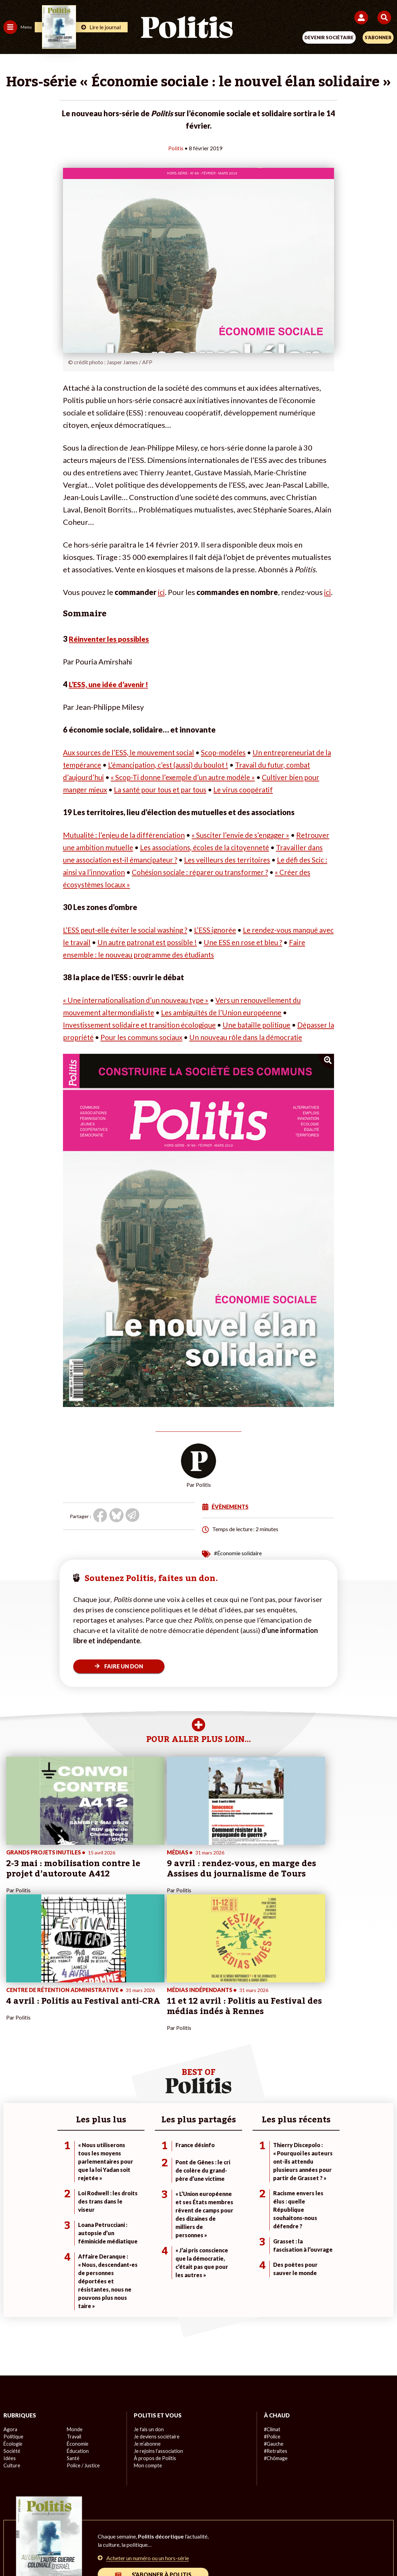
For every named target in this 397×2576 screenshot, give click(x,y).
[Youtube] (151, 2552)
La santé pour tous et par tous (200, 789)
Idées (9, 2336)
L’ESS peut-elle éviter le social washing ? (129, 929)
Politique (13, 2314)
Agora (10, 2307)
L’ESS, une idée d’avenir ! (111, 684)
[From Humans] (194, 2552)
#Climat (272, 2307)
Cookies (335, 2527)
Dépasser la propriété (100, 1037)
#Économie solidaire (238, 1565)
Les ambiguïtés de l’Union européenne (232, 1012)
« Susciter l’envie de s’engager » (249, 835)
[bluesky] (130, 2552)
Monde (74, 2307)
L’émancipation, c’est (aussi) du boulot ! (192, 764)
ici (161, 592)
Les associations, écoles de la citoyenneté (250, 847)
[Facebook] (108, 2552)
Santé (73, 2336)
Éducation (77, 2329)
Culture (11, 2343)
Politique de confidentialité (255, 2527)
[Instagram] (173, 2552)
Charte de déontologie (150, 2527)
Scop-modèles (234, 752)
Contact (56, 2527)
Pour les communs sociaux (187, 1037)
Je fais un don (148, 2307)
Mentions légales (95, 2527)
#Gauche (273, 2322)
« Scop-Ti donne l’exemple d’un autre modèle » (217, 777)
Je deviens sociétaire (156, 2314)
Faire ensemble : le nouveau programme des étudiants (153, 954)
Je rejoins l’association (158, 2329)
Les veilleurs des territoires (288, 859)
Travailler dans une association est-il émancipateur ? (149, 859)
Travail (74, 2314)
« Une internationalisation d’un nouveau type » (139, 1000)
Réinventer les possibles (111, 638)
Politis (175, 148)
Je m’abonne (147, 2322)
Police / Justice (83, 2343)
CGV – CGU (199, 2527)
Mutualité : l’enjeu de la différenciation (127, 835)
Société (11, 2329)
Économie (77, 2322)
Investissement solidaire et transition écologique (144, 1024)
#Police (272, 2314)
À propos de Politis (154, 2336)
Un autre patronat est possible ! (168, 942)
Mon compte (147, 2343)
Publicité (306, 2527)
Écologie (12, 2322)
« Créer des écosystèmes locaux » (172, 884)
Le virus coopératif (288, 789)
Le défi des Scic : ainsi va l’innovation (127, 872)
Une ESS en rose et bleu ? (270, 942)
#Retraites (275, 2329)
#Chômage (275, 2336)
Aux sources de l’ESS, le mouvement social (133, 752)
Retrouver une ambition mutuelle (118, 847)
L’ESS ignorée (224, 929)
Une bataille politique (268, 1024)
